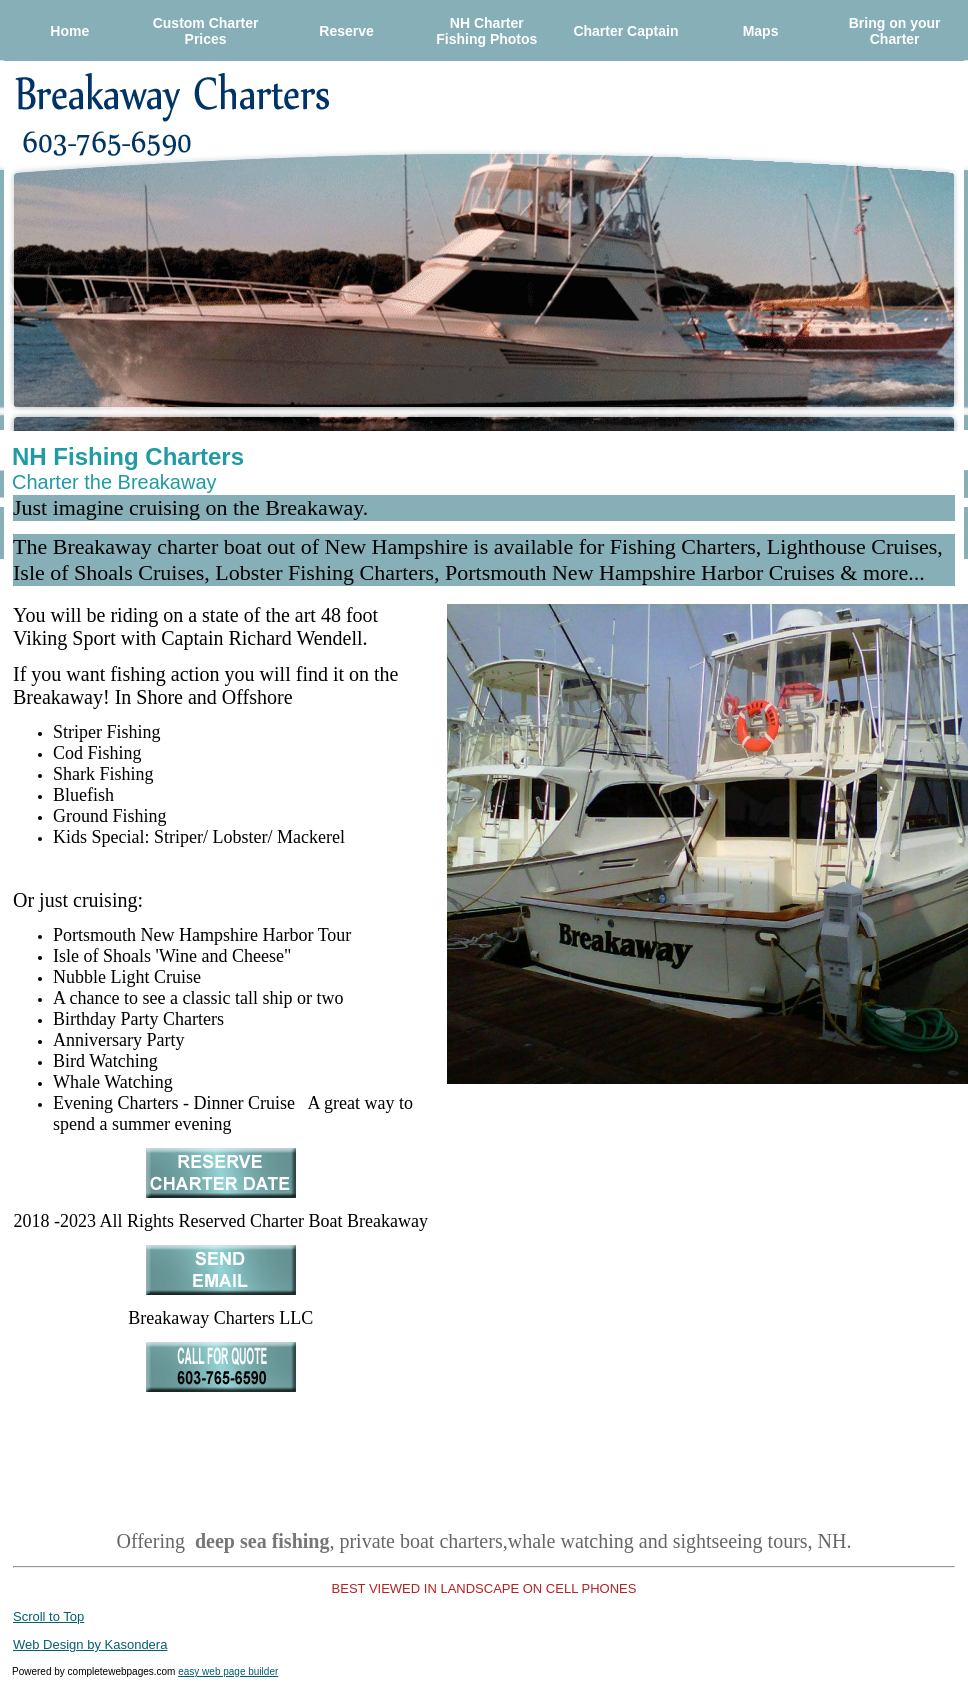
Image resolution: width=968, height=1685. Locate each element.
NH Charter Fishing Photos (486, 31)
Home (69, 31)
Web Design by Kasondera (90, 1644)
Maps (761, 31)
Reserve (346, 31)
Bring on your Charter (895, 31)
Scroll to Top (48, 1616)
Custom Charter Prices (206, 31)
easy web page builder (228, 1671)
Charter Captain (625, 31)
